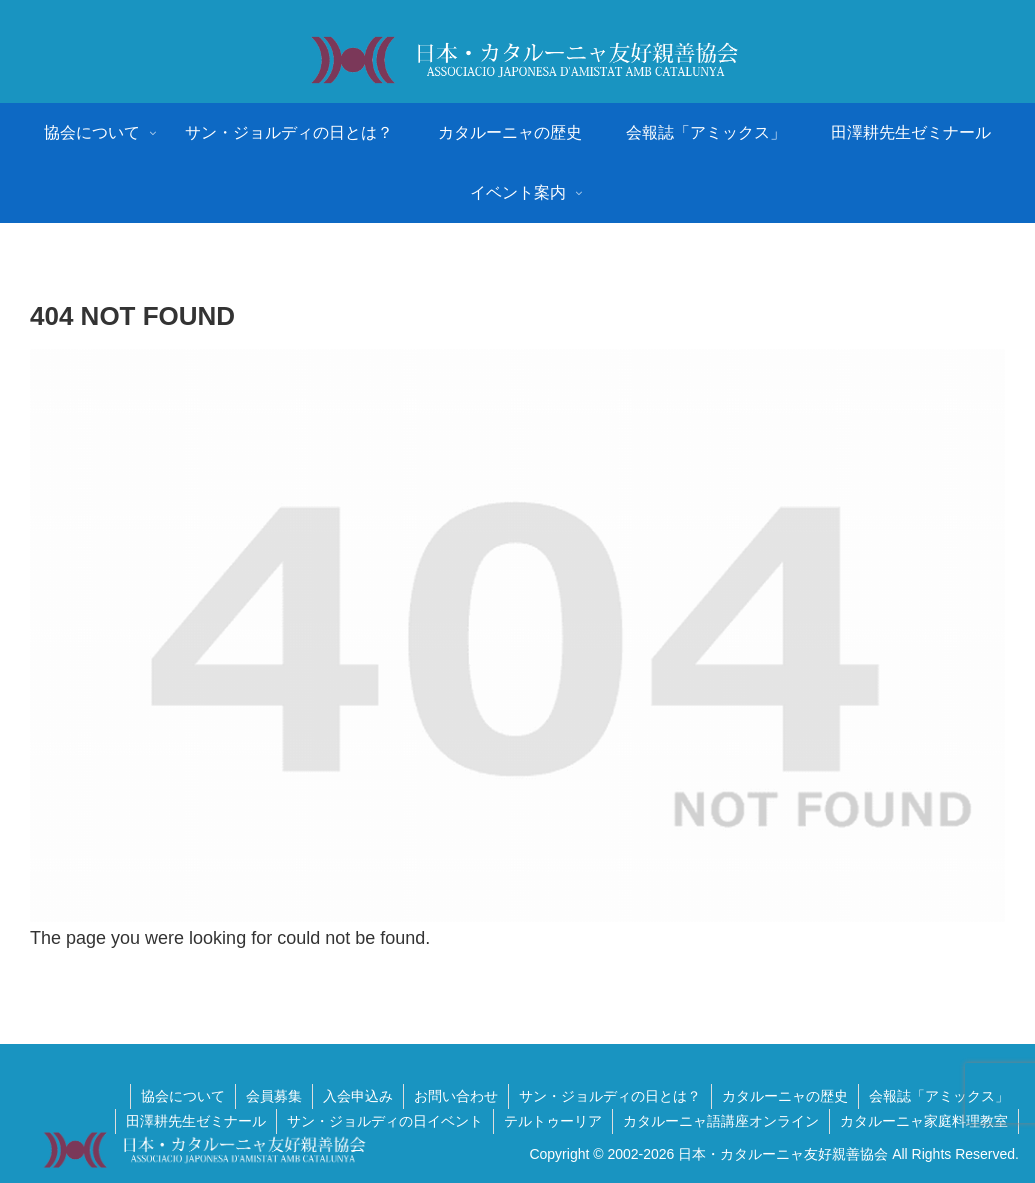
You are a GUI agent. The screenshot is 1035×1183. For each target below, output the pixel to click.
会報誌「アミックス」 (939, 1096)
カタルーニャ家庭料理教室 (924, 1121)
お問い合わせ (456, 1096)
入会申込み (358, 1096)
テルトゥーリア (553, 1121)
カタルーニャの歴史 (785, 1096)
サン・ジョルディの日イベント (385, 1121)
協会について (183, 1096)
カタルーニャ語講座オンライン (721, 1121)
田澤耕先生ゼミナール (196, 1121)
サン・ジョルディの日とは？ (610, 1096)
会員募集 (274, 1096)
